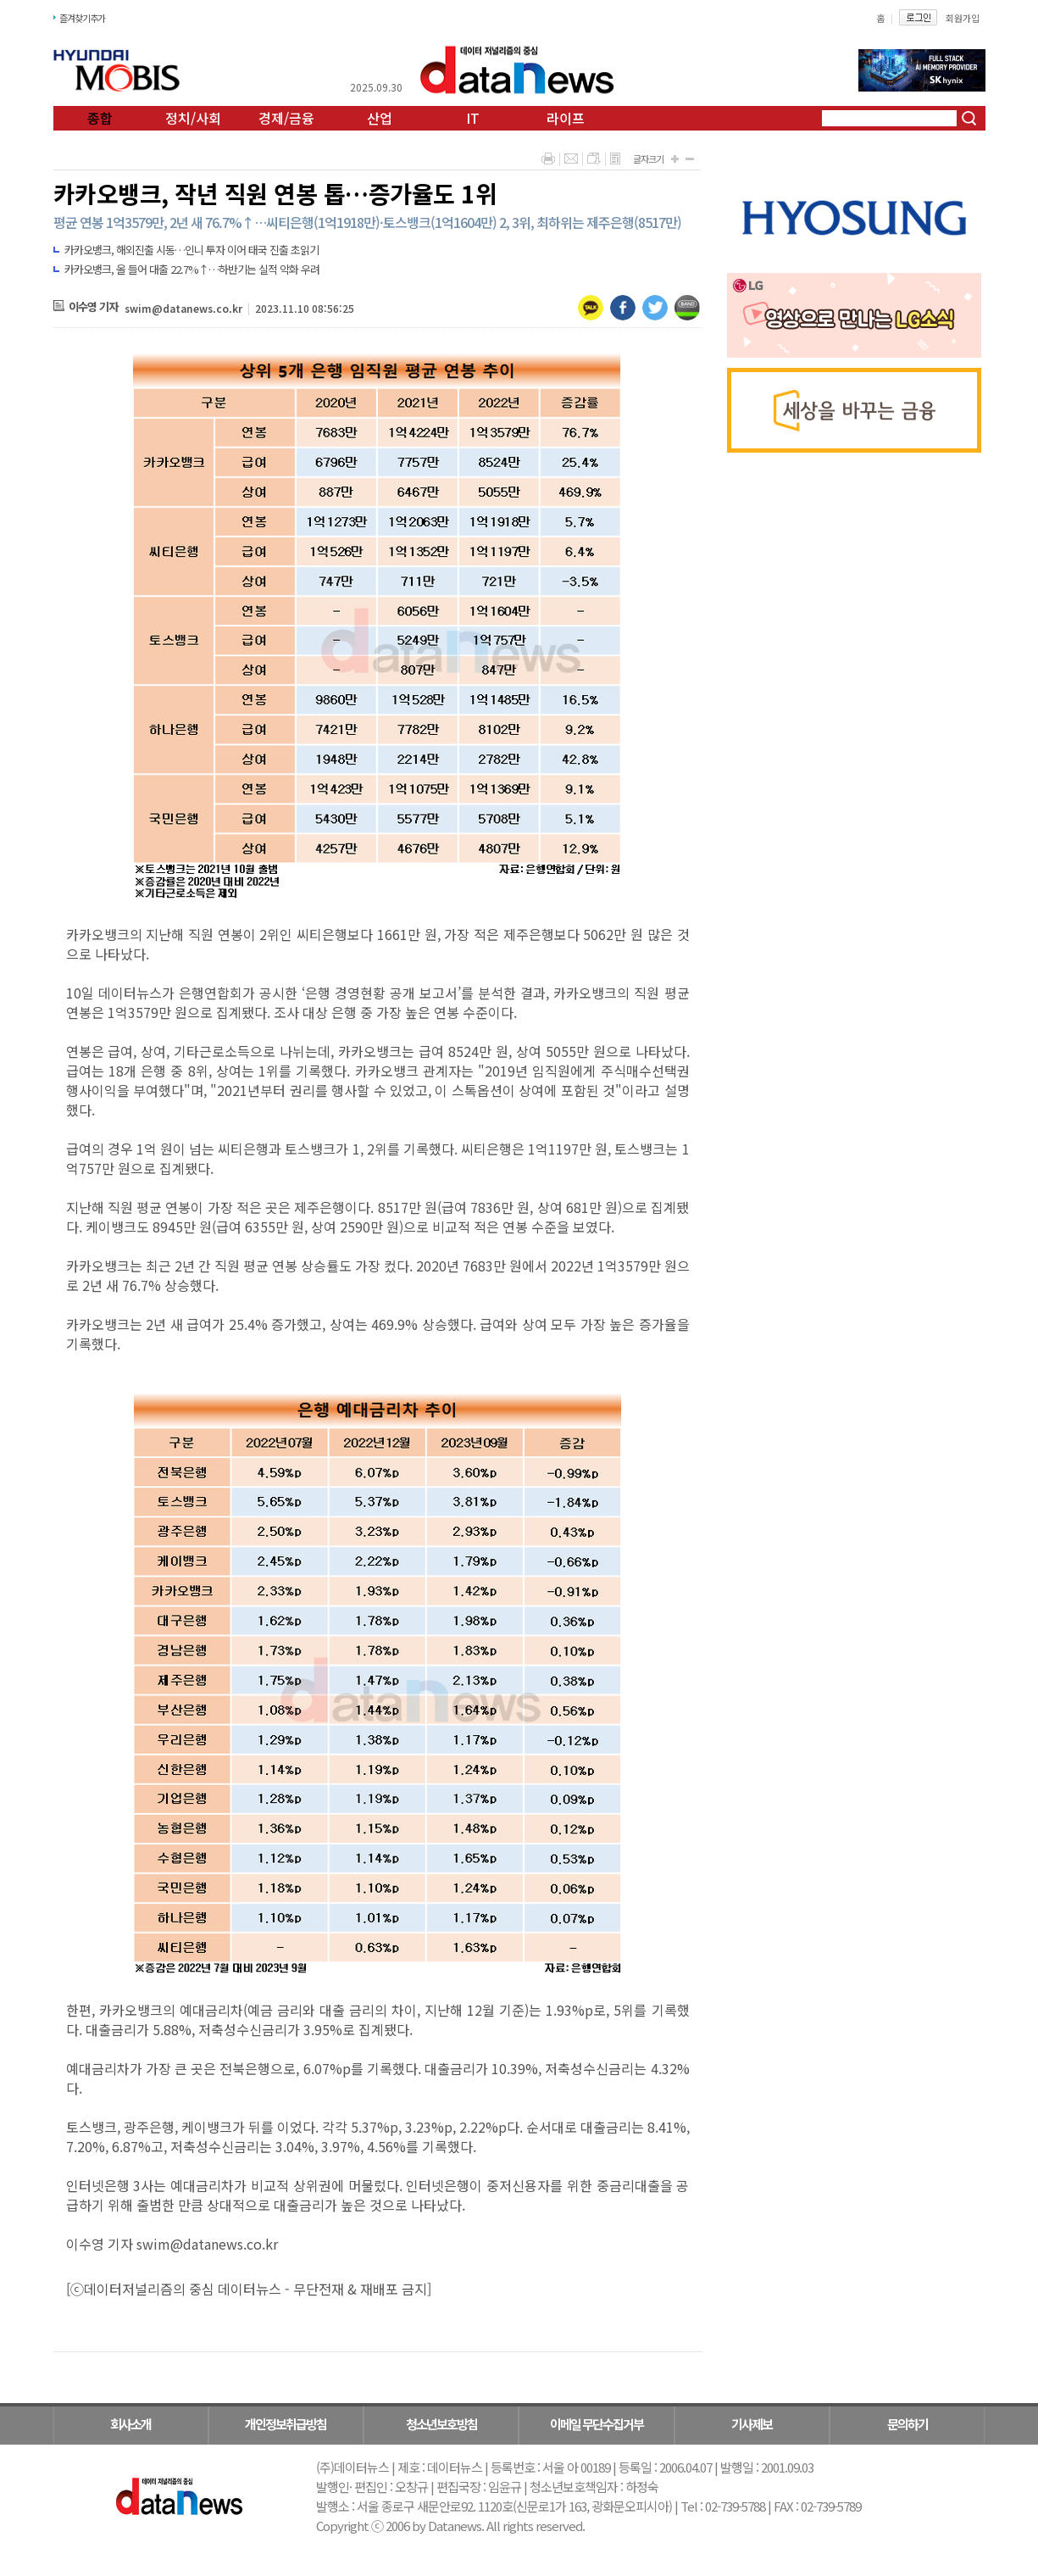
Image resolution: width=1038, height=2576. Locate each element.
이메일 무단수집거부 (596, 2424)
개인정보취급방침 (285, 2424)
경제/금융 (286, 118)
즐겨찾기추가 (82, 18)
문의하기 (907, 2424)
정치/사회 (193, 118)
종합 (100, 118)
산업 (379, 118)
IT (473, 118)
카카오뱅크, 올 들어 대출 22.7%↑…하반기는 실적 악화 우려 (191, 269)
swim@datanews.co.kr (183, 308)
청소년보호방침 (441, 2424)
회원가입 (963, 18)
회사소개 (130, 2424)
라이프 (566, 118)
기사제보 (751, 2424)
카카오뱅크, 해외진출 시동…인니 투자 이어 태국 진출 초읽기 (191, 250)
